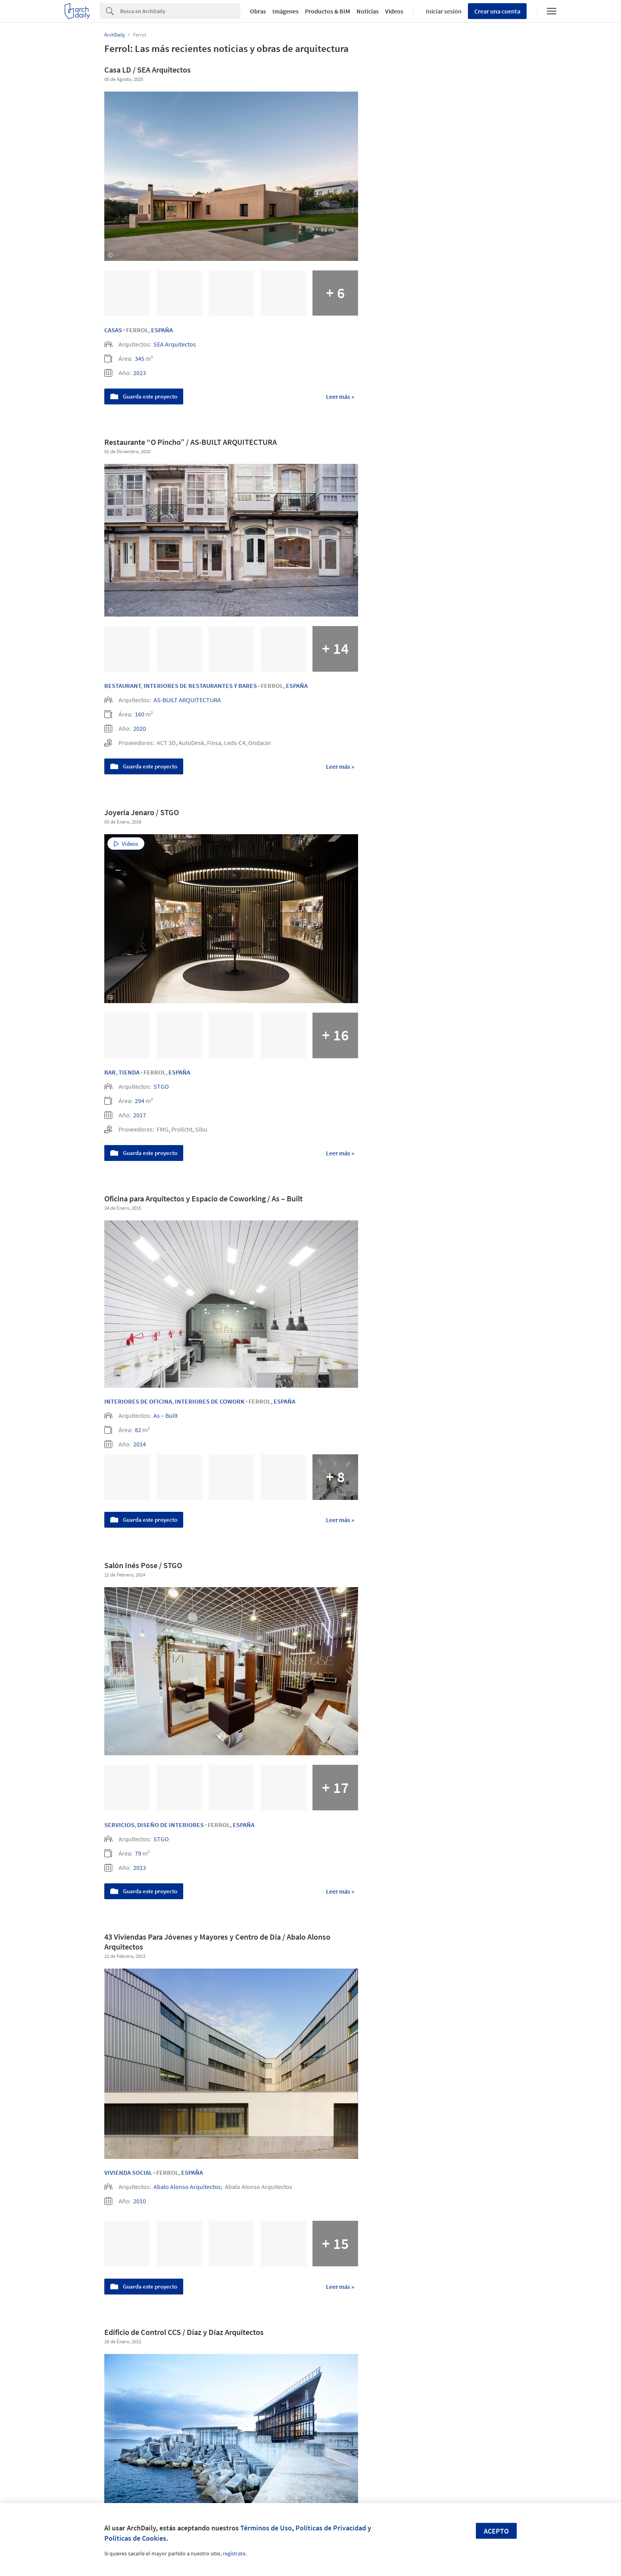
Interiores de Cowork (210, 1401)
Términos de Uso (266, 2527)
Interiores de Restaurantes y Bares (200, 685)
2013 (139, 1867)
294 (139, 1101)
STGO (161, 1086)
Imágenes (285, 11)
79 (138, 1853)
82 (138, 1430)
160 (139, 714)
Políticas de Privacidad (330, 2527)
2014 (139, 1444)
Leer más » (340, 396)
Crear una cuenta (497, 11)
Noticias (367, 11)
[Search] (180, 11)
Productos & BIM (327, 11)
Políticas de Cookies (135, 2538)
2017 (139, 1115)
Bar (110, 1072)
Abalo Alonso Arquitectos (187, 2187)
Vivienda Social (128, 2172)
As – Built (165, 1415)
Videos (394, 11)
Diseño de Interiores (170, 1825)
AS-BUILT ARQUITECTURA (187, 700)
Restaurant (122, 685)
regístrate (234, 2553)
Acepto (496, 2531)
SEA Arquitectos (174, 344)
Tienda (129, 1072)
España (162, 330)
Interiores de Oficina (138, 1401)
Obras (258, 11)
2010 (139, 2201)
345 (139, 358)
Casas (113, 330)
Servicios (119, 1825)
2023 (139, 373)
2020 (139, 728)
